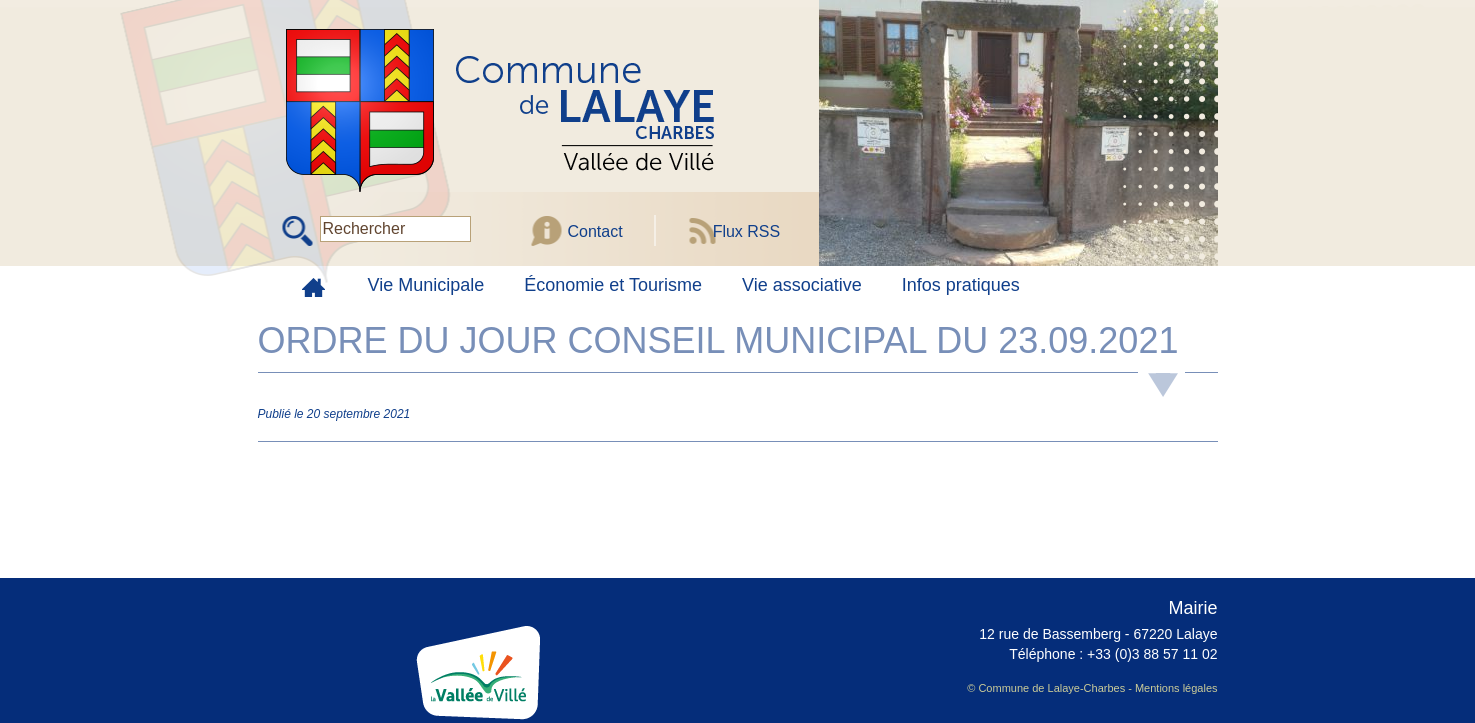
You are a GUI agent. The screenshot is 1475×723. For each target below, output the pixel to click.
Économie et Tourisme (613, 285)
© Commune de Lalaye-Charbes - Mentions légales (1092, 688)
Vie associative (802, 285)
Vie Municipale (426, 285)
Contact (595, 231)
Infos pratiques (961, 285)
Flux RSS (747, 231)
